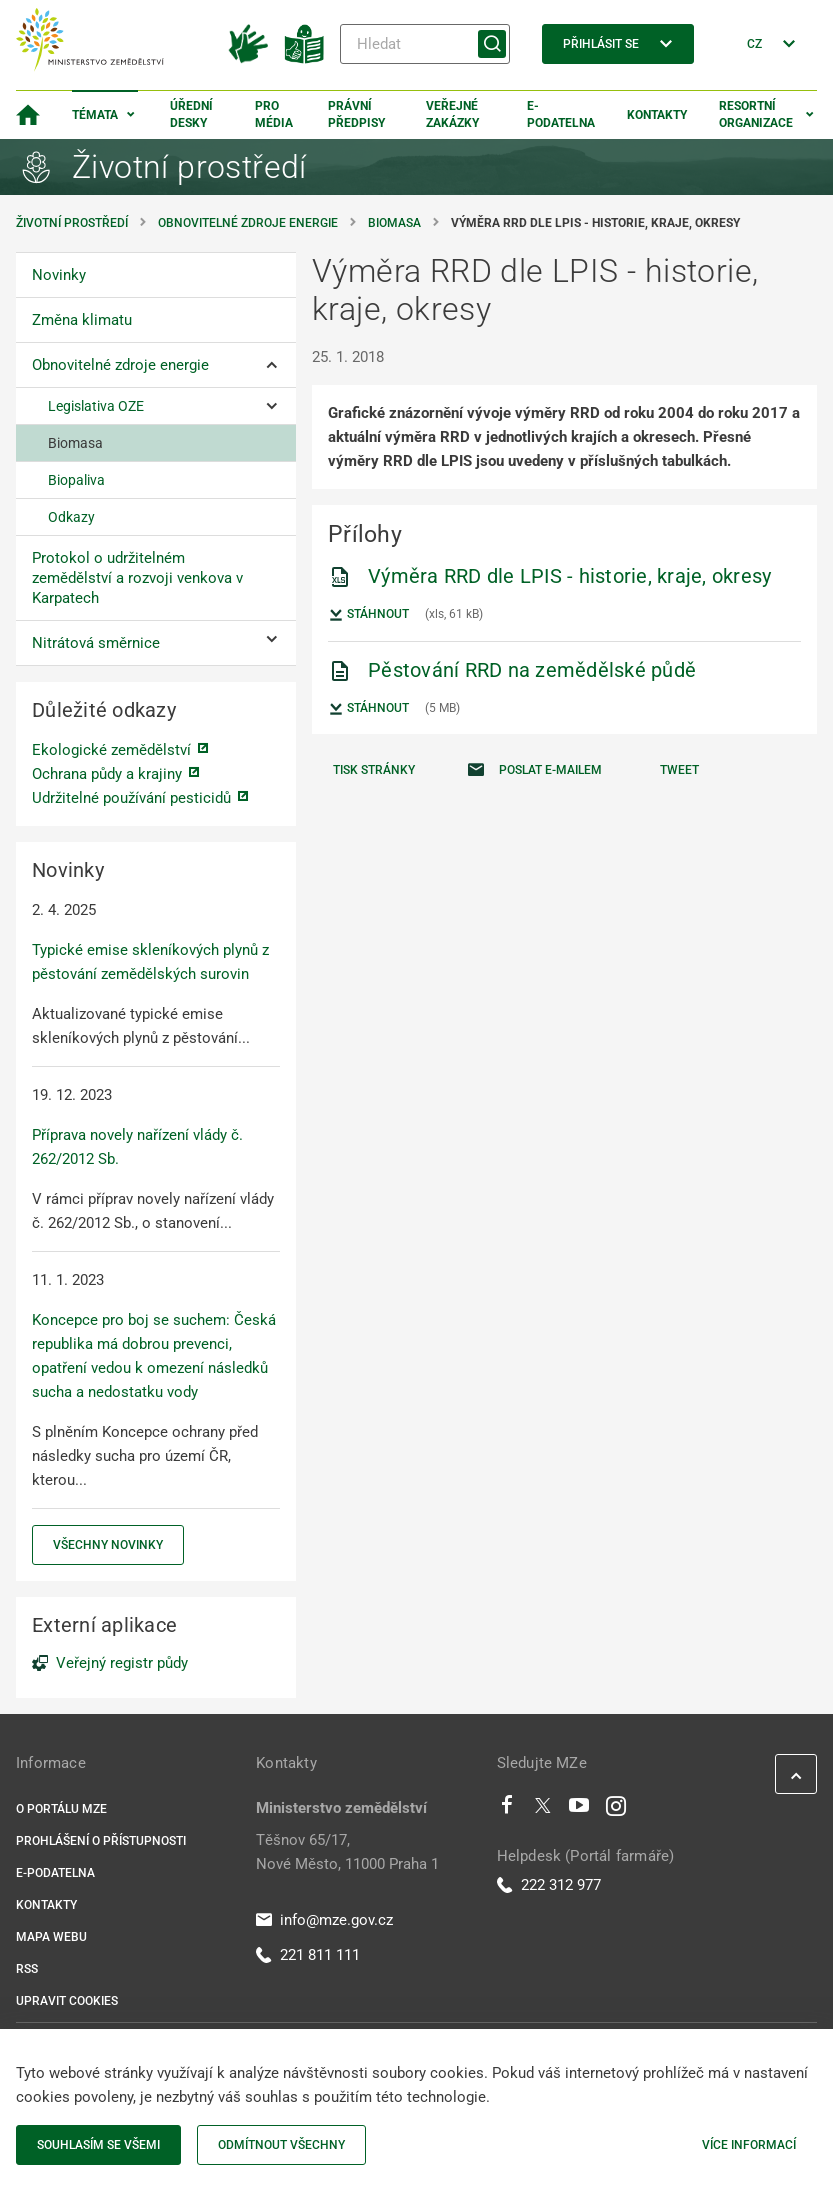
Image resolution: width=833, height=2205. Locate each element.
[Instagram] (616, 1810)
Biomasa (394, 223)
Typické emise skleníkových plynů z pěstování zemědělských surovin (150, 962)
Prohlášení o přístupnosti (101, 1841)
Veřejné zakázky (452, 114)
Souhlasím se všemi (98, 2145)
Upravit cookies (67, 2001)
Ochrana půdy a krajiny (107, 774)
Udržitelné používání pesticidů (131, 798)
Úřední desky (191, 114)
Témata (95, 115)
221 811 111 (308, 1955)
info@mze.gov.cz (324, 1920)
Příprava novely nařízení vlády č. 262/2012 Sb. (137, 1147)
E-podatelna (561, 114)
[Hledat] (425, 44)
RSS (27, 1969)
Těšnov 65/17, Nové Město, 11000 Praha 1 (347, 1852)
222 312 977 (549, 1885)
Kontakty (657, 115)
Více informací (749, 2145)
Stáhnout (368, 615)
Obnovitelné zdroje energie (248, 223)
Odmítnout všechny (281, 2145)
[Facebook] (507, 1810)
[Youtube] (579, 1810)
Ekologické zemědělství (111, 750)
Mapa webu (51, 1937)
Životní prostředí (72, 223)
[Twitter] (543, 1810)
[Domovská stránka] (28, 115)
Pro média (274, 114)
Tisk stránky (374, 770)
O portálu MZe (61, 1809)
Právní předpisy (356, 114)
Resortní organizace (756, 114)
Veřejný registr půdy (122, 1663)
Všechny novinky (108, 1545)
